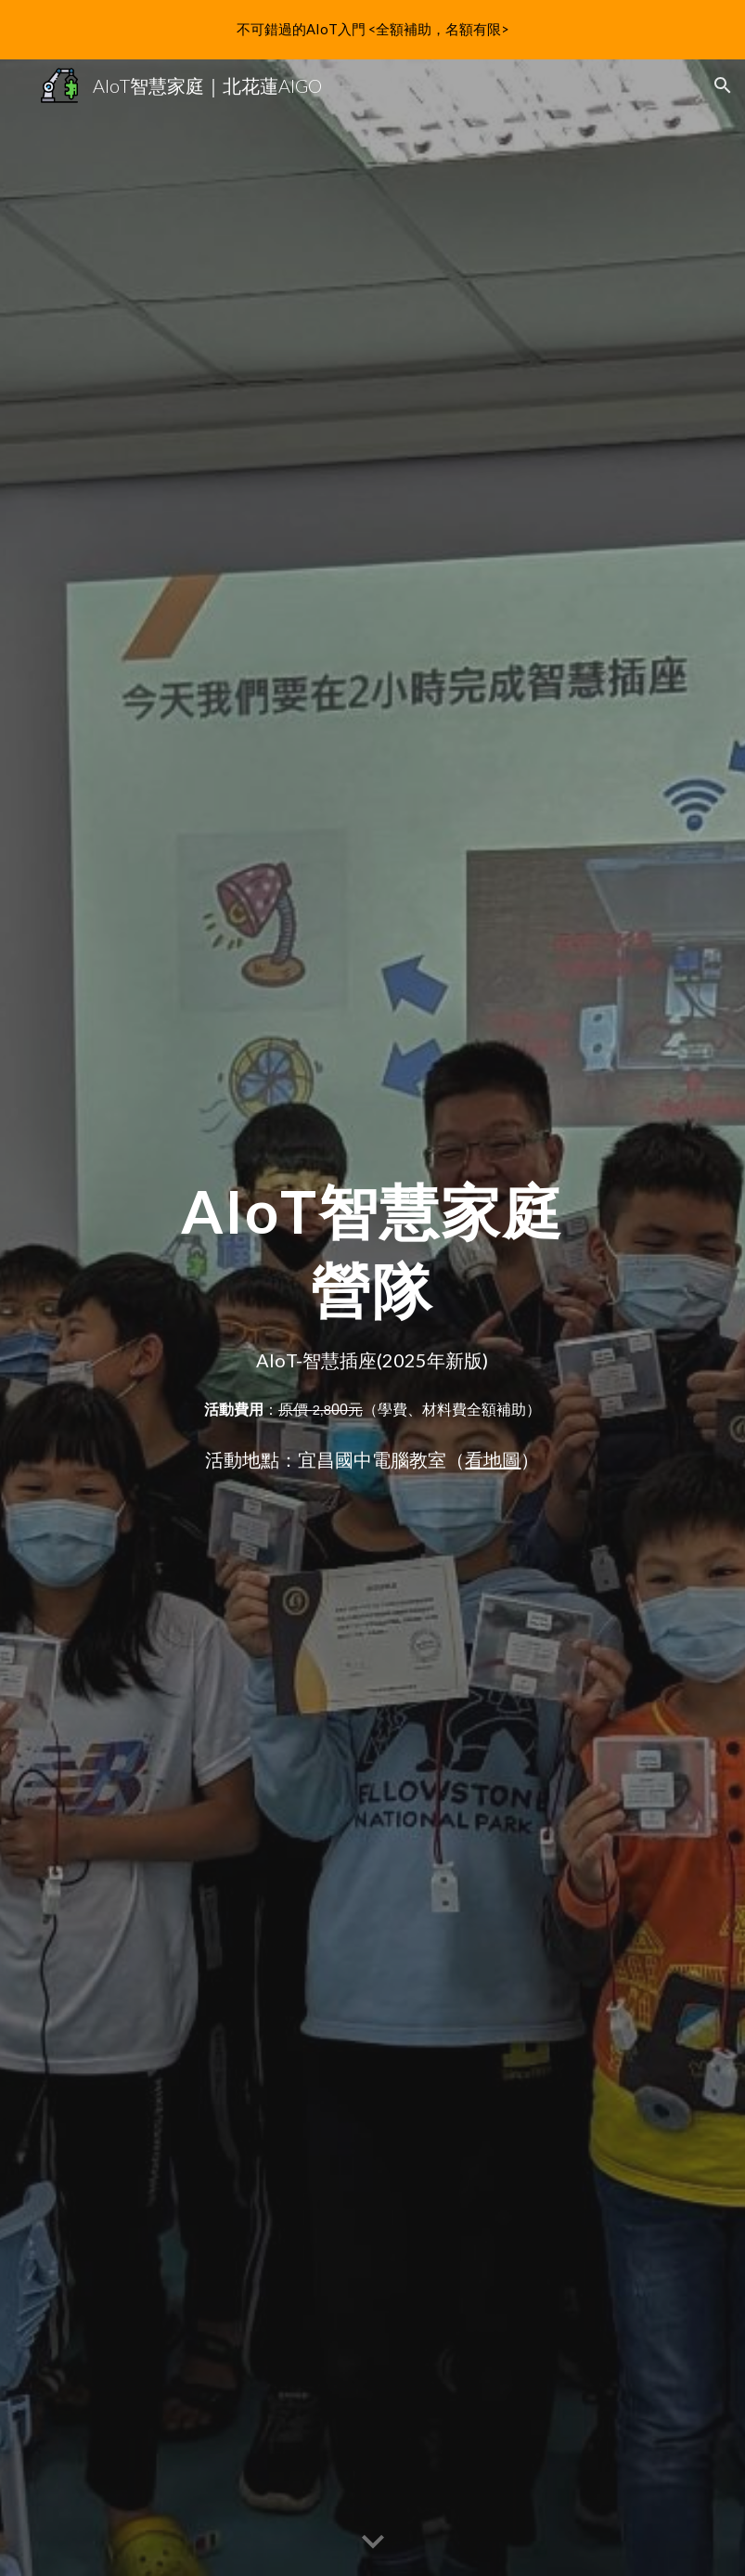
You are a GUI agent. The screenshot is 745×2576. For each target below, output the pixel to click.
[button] (722, 85)
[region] (372, 29)
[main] (373, 1243)
